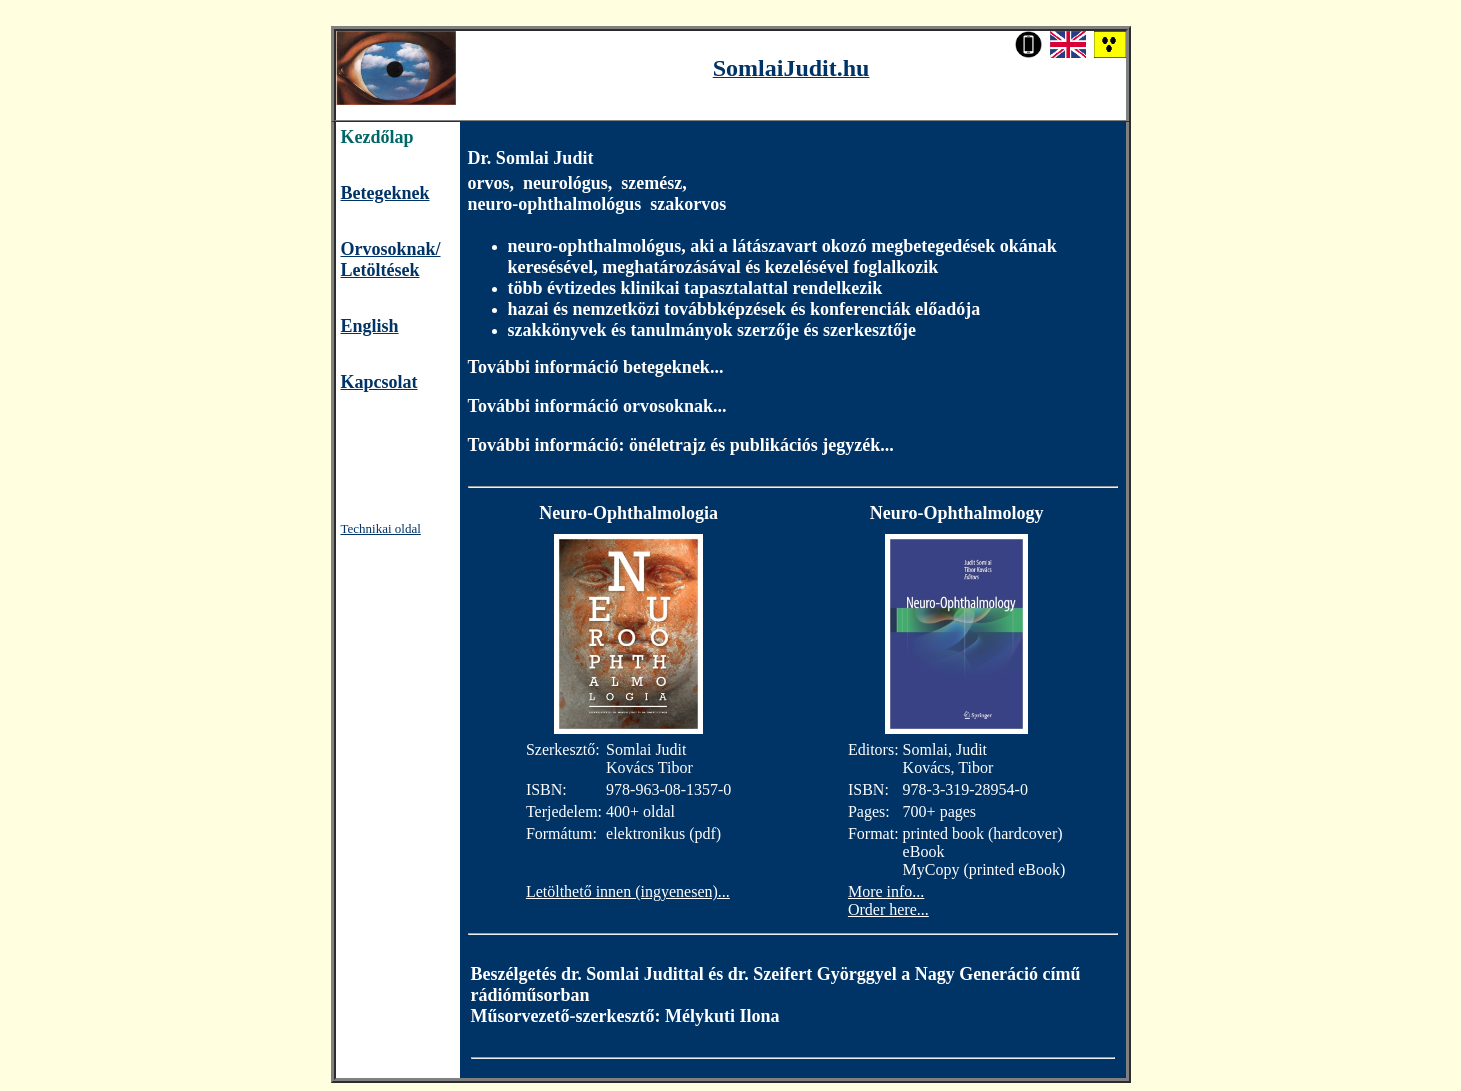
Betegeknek (385, 193)
